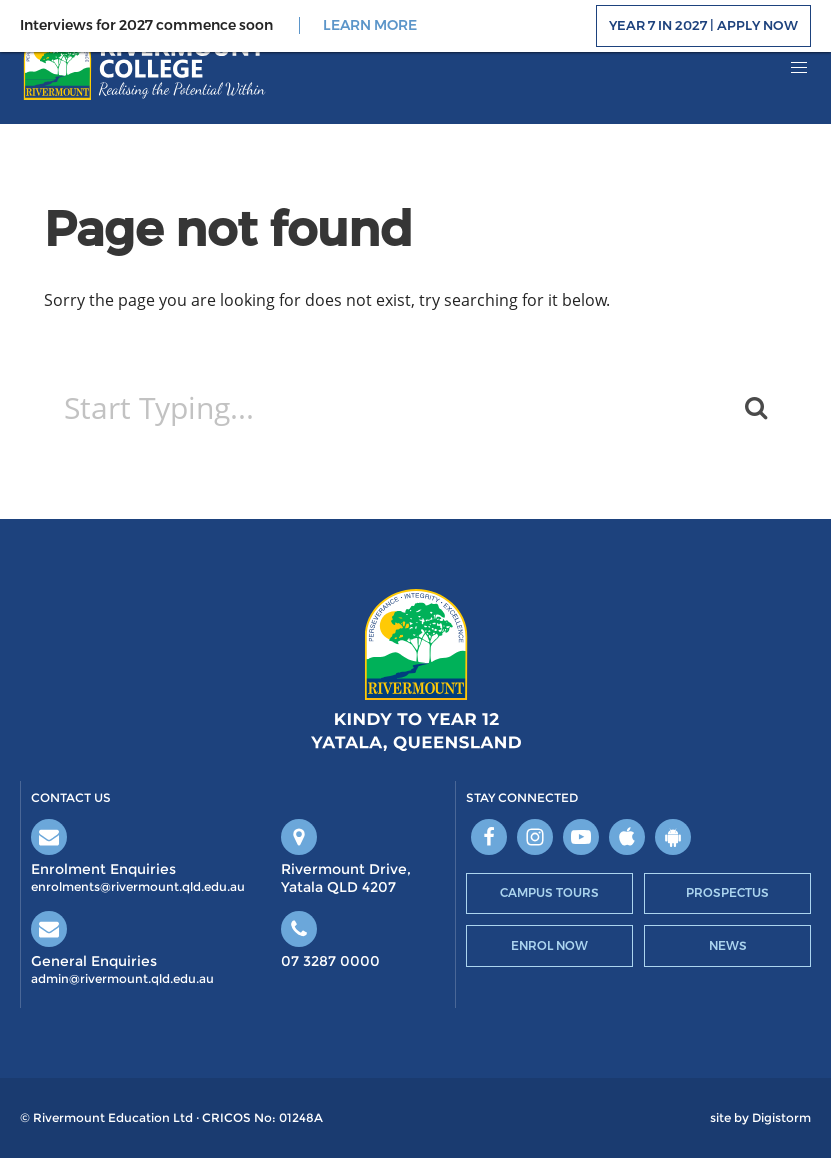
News (728, 945)
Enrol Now (549, 945)
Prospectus (727, 892)
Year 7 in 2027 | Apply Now (703, 25)
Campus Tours (549, 892)
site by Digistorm (760, 1118)
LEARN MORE (370, 25)
